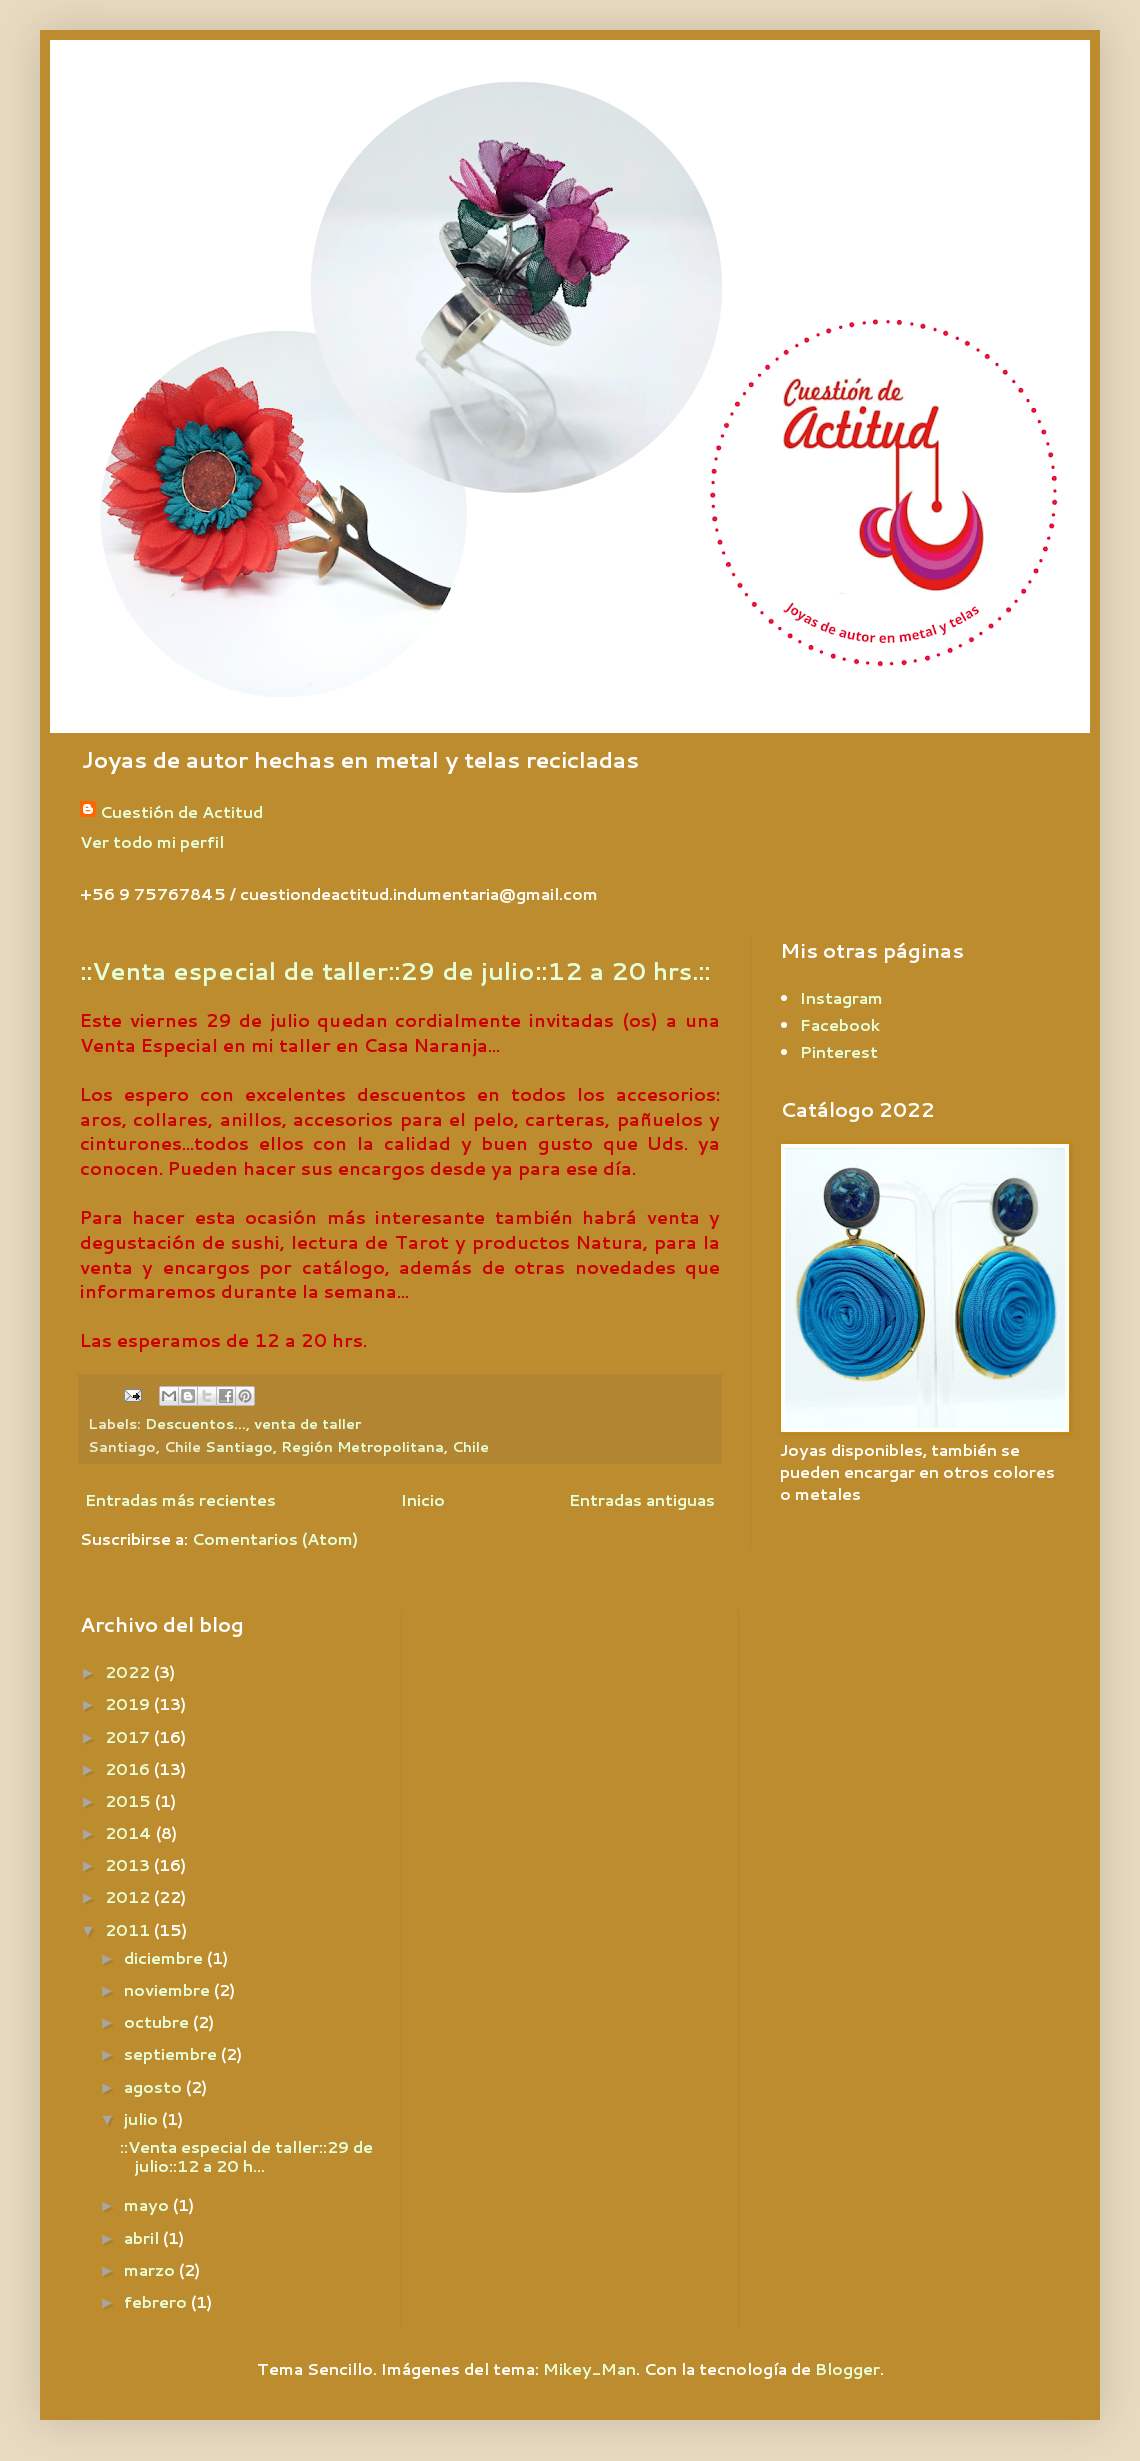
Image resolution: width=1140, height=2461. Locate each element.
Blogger (847, 2368)
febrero (157, 2301)
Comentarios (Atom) (275, 1538)
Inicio (423, 1499)
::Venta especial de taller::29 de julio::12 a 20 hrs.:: (395, 971)
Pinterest (839, 1051)
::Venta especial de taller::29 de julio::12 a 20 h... (246, 2156)
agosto (155, 2086)
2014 (130, 1832)
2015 (130, 1800)
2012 (129, 1896)
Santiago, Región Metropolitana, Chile (347, 1446)
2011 (129, 1929)
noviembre (169, 1989)
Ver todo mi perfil (152, 841)
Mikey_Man (589, 2368)
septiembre (172, 2053)
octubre (158, 2021)
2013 (129, 1864)
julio (143, 2118)
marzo (151, 2269)
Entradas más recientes (180, 1499)
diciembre (165, 1957)
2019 (129, 1703)
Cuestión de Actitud (181, 812)
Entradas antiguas (642, 1499)
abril (143, 2237)
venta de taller (307, 1423)
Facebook (840, 1024)
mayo (148, 2204)
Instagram (841, 997)
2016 (129, 1768)
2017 (129, 1736)
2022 (129, 1671)
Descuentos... (195, 1423)
